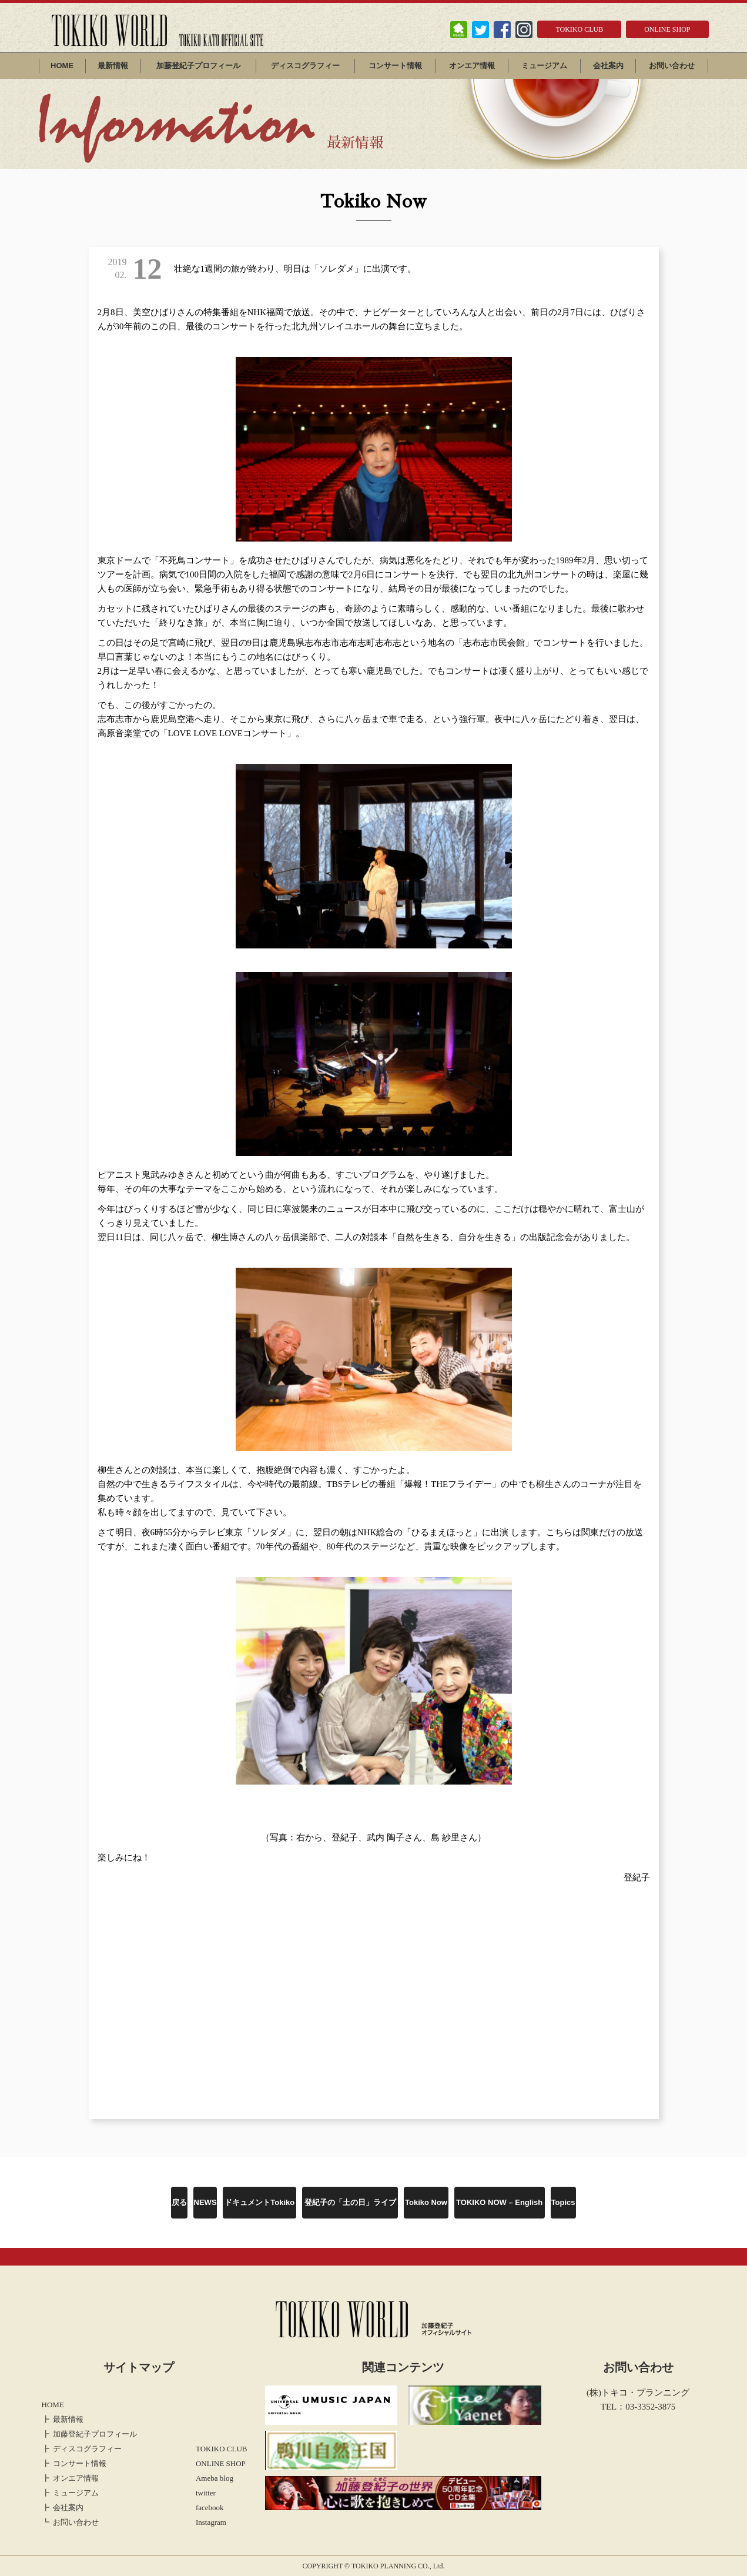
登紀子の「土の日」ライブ (350, 2202)
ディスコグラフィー (305, 65)
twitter (206, 2492)
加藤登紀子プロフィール (198, 65)
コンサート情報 (395, 65)
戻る (179, 2202)
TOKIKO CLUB (579, 29)
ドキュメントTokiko (259, 2202)
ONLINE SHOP (667, 29)
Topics (563, 2202)
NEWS (205, 2202)
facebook (210, 2507)
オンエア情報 (472, 65)
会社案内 (608, 65)
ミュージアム (544, 65)
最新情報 (113, 65)
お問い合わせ (672, 65)
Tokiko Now (426, 2202)
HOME (62, 65)
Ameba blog (214, 2478)
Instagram (211, 2522)
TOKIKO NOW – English (499, 2202)
